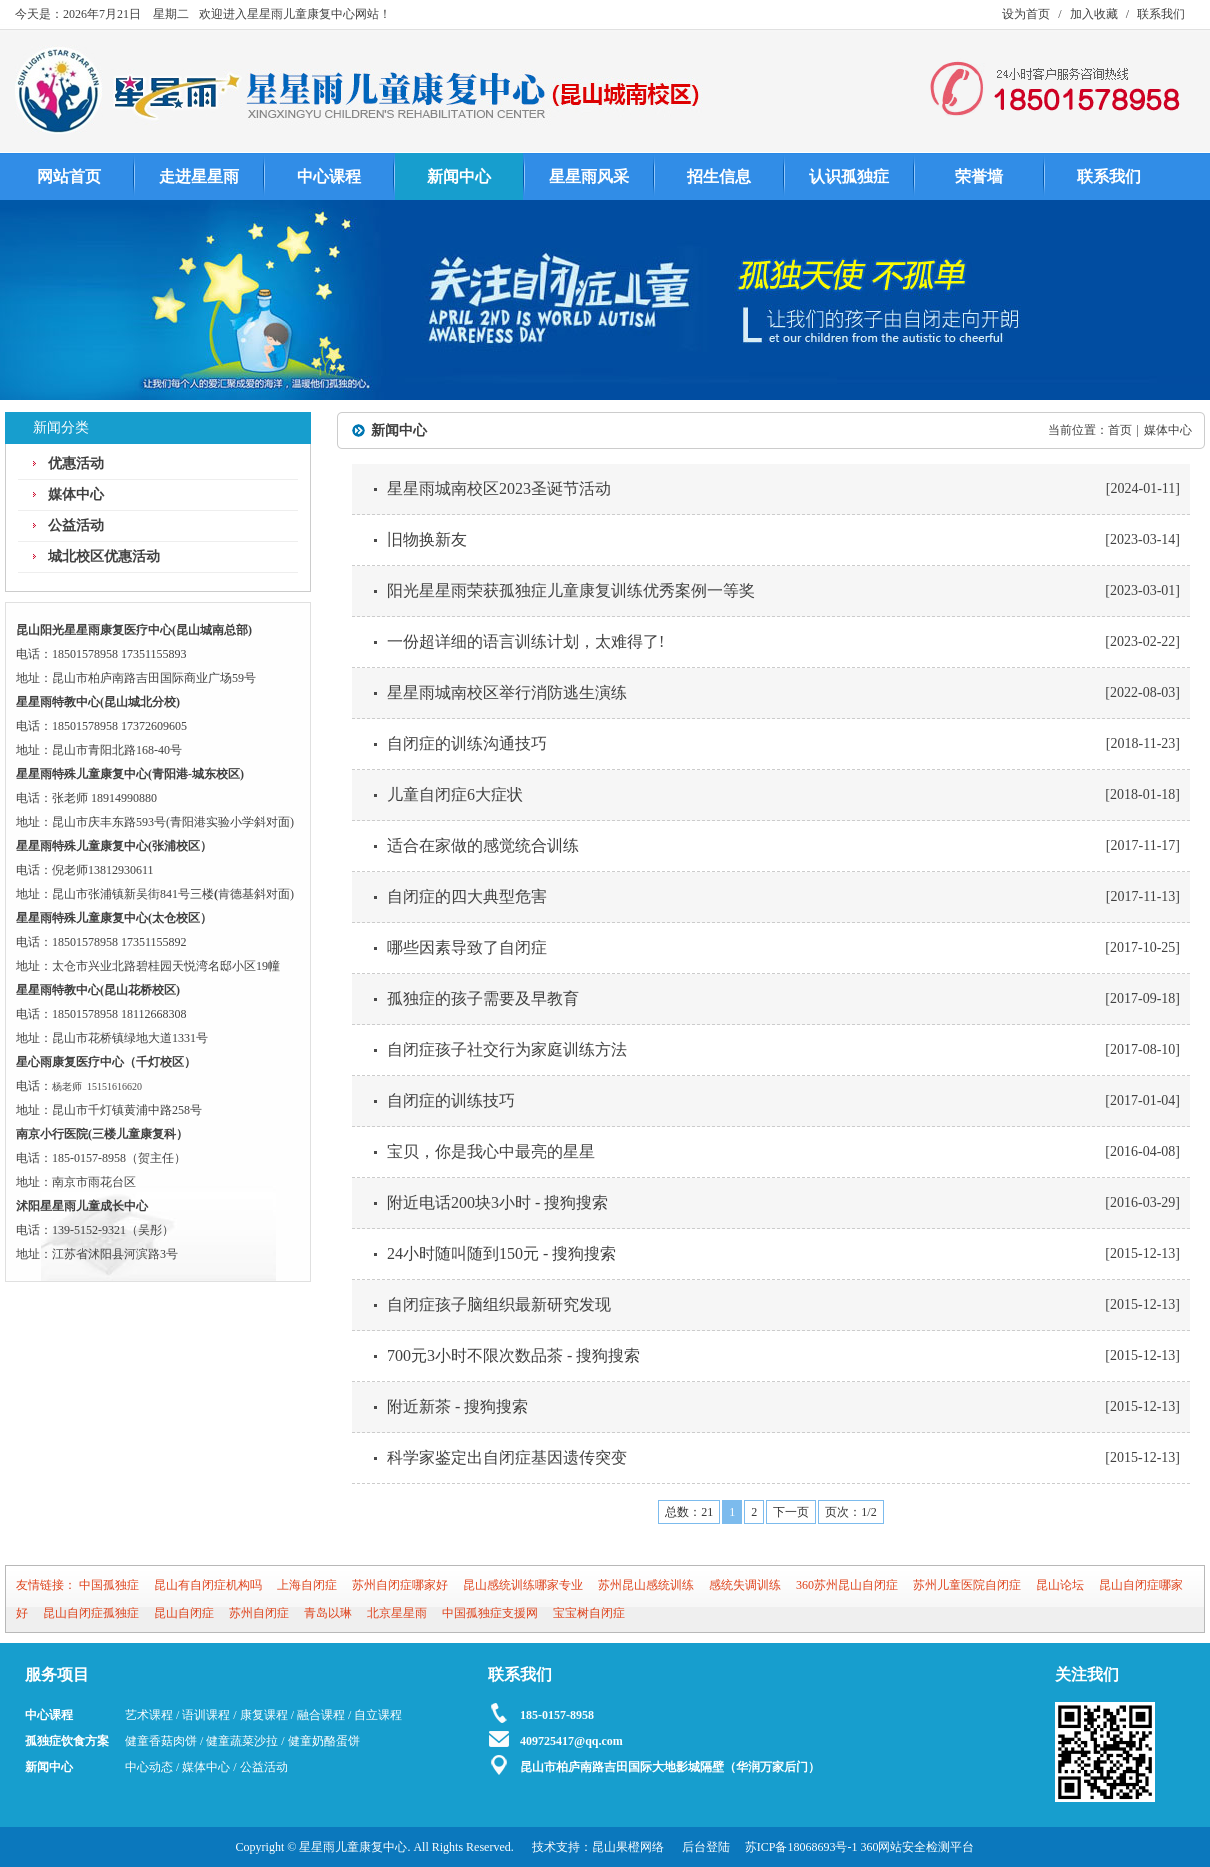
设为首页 (1026, 14)
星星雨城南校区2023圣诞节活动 (499, 488)
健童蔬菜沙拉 (242, 1741)
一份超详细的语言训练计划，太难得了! (525, 641)
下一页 (791, 1512)
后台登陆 (706, 1847)
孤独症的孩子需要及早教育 (483, 998)
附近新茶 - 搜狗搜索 (457, 1406)
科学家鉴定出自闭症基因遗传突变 (507, 1457)
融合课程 (321, 1715)
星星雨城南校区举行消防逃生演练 (507, 692)
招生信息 (719, 176)
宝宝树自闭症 (589, 1613)
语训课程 (206, 1715)
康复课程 (264, 1715)
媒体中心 (76, 494)
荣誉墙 (979, 176)
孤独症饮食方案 (67, 1741)
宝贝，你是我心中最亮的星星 (491, 1151)
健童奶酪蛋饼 (324, 1741)
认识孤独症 (849, 176)
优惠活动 (76, 463)
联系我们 (1161, 14)
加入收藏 (1094, 14)
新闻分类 (61, 427)
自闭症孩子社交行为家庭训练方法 (507, 1049)
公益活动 (76, 525)
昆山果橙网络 (628, 1847)
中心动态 (149, 1767)
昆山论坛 (1060, 1585)
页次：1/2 (850, 1512)
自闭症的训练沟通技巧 (467, 743)
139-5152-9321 (89, 1230)
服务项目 (57, 1674)
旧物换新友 (427, 539)
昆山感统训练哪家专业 (523, 1585)
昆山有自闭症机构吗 (208, 1585)
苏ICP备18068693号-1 (801, 1847)
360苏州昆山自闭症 (847, 1585)
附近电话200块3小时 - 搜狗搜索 (497, 1202)
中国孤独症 (109, 1585)
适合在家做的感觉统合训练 (483, 845)
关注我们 (1087, 1674)
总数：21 (689, 1512)
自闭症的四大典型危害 (467, 896)
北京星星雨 (397, 1613)
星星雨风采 (589, 176)
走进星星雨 (199, 176)
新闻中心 (459, 176)
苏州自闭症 (259, 1613)
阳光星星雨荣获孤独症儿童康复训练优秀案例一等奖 (571, 590)
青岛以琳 (328, 1613)
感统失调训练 (745, 1585)
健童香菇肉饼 (161, 1741)
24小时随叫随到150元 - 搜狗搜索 (501, 1253)
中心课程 (329, 176)
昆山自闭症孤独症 (91, 1613)
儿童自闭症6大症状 (455, 794)
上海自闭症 (307, 1585)
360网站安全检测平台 (917, 1847)
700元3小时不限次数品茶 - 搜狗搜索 (513, 1355)
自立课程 (378, 1715)
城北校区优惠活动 (104, 556)
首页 (1120, 430)
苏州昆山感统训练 (646, 1585)
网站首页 (69, 176)
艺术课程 (149, 1715)
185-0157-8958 (89, 1158)
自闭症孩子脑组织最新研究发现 (499, 1304)
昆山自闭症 (184, 1613)
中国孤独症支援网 (490, 1613)
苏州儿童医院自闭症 (967, 1585)
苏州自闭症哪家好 (400, 1585)
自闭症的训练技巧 (451, 1100)
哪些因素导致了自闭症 (467, 947)
